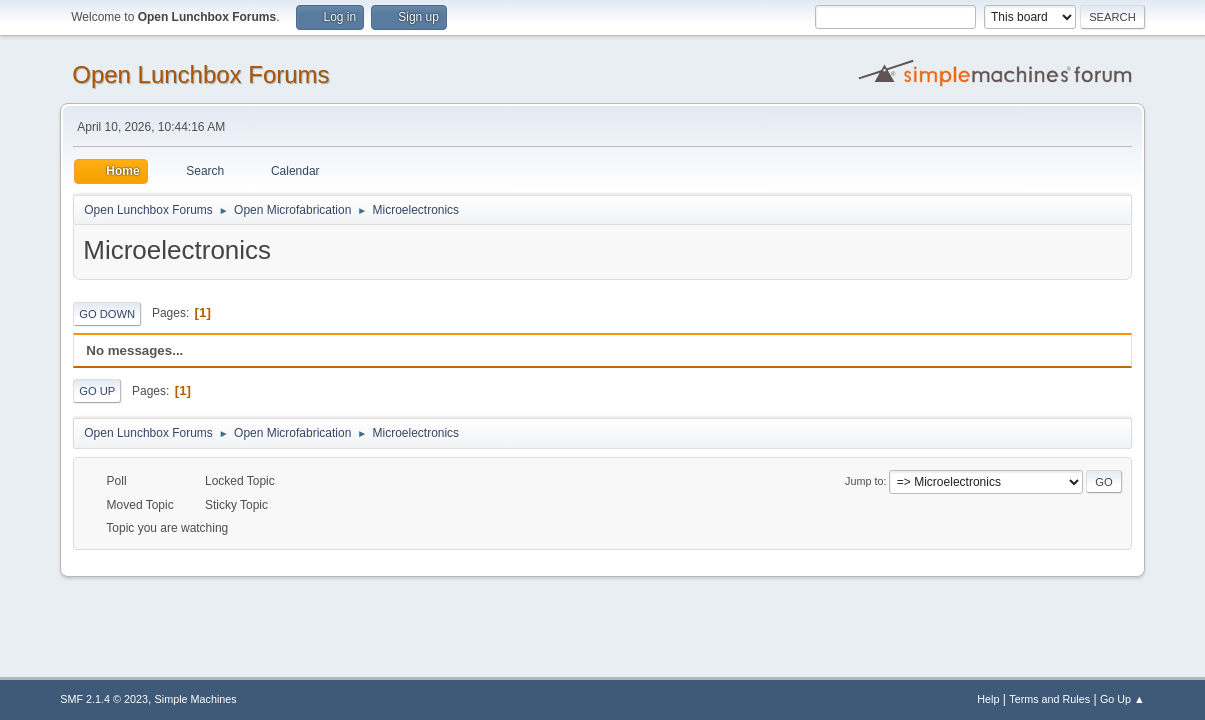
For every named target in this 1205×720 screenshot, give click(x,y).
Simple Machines (196, 699)
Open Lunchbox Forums (200, 74)
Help (988, 699)
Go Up (97, 391)
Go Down (107, 314)
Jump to (864, 481)
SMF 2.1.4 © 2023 (104, 699)
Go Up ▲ (1122, 699)
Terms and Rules (1049, 699)
